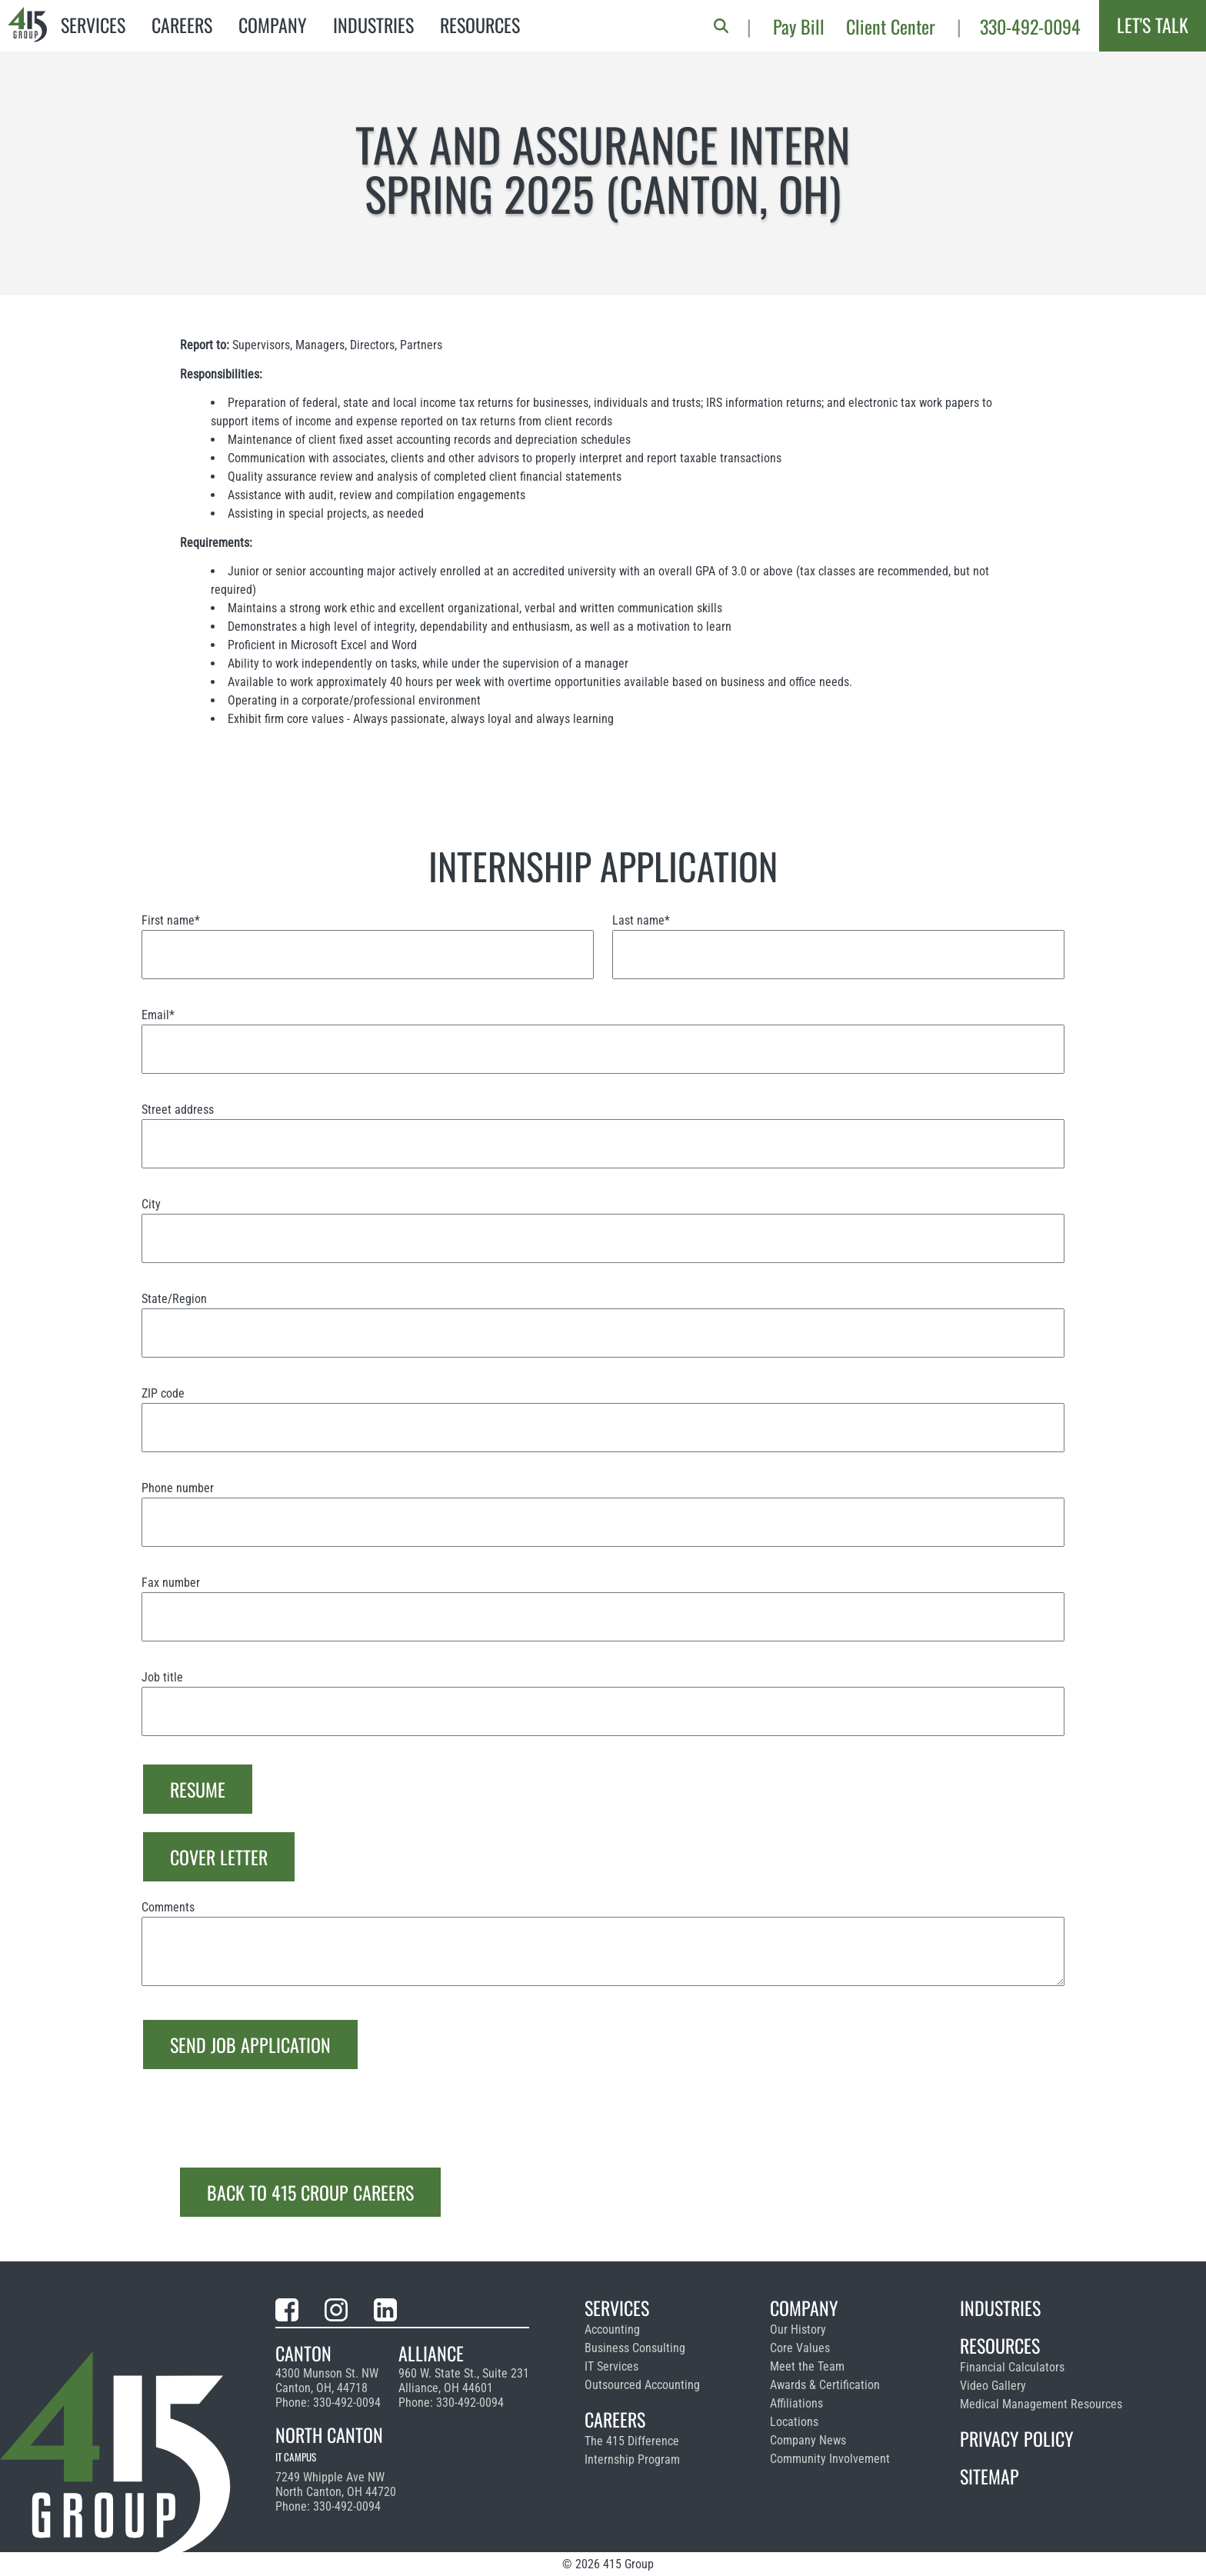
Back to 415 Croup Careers (310, 2192)
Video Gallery (993, 2385)
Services (93, 24)
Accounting (612, 2329)
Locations (794, 2421)
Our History (798, 2329)
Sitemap (989, 2476)
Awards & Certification (825, 2385)
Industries (373, 24)
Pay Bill (799, 26)
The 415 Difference (632, 2441)
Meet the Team (807, 2366)
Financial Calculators (1012, 2367)
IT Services (611, 2366)
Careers (182, 24)
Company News (808, 2440)
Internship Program (632, 2459)
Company (272, 24)
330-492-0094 (1030, 26)
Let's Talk (1152, 24)
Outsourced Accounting (642, 2385)
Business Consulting (635, 2348)
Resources (480, 24)
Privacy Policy (1017, 2438)
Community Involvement (830, 2458)
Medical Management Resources (1041, 2404)
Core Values (800, 2348)
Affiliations (796, 2403)
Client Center (890, 26)
